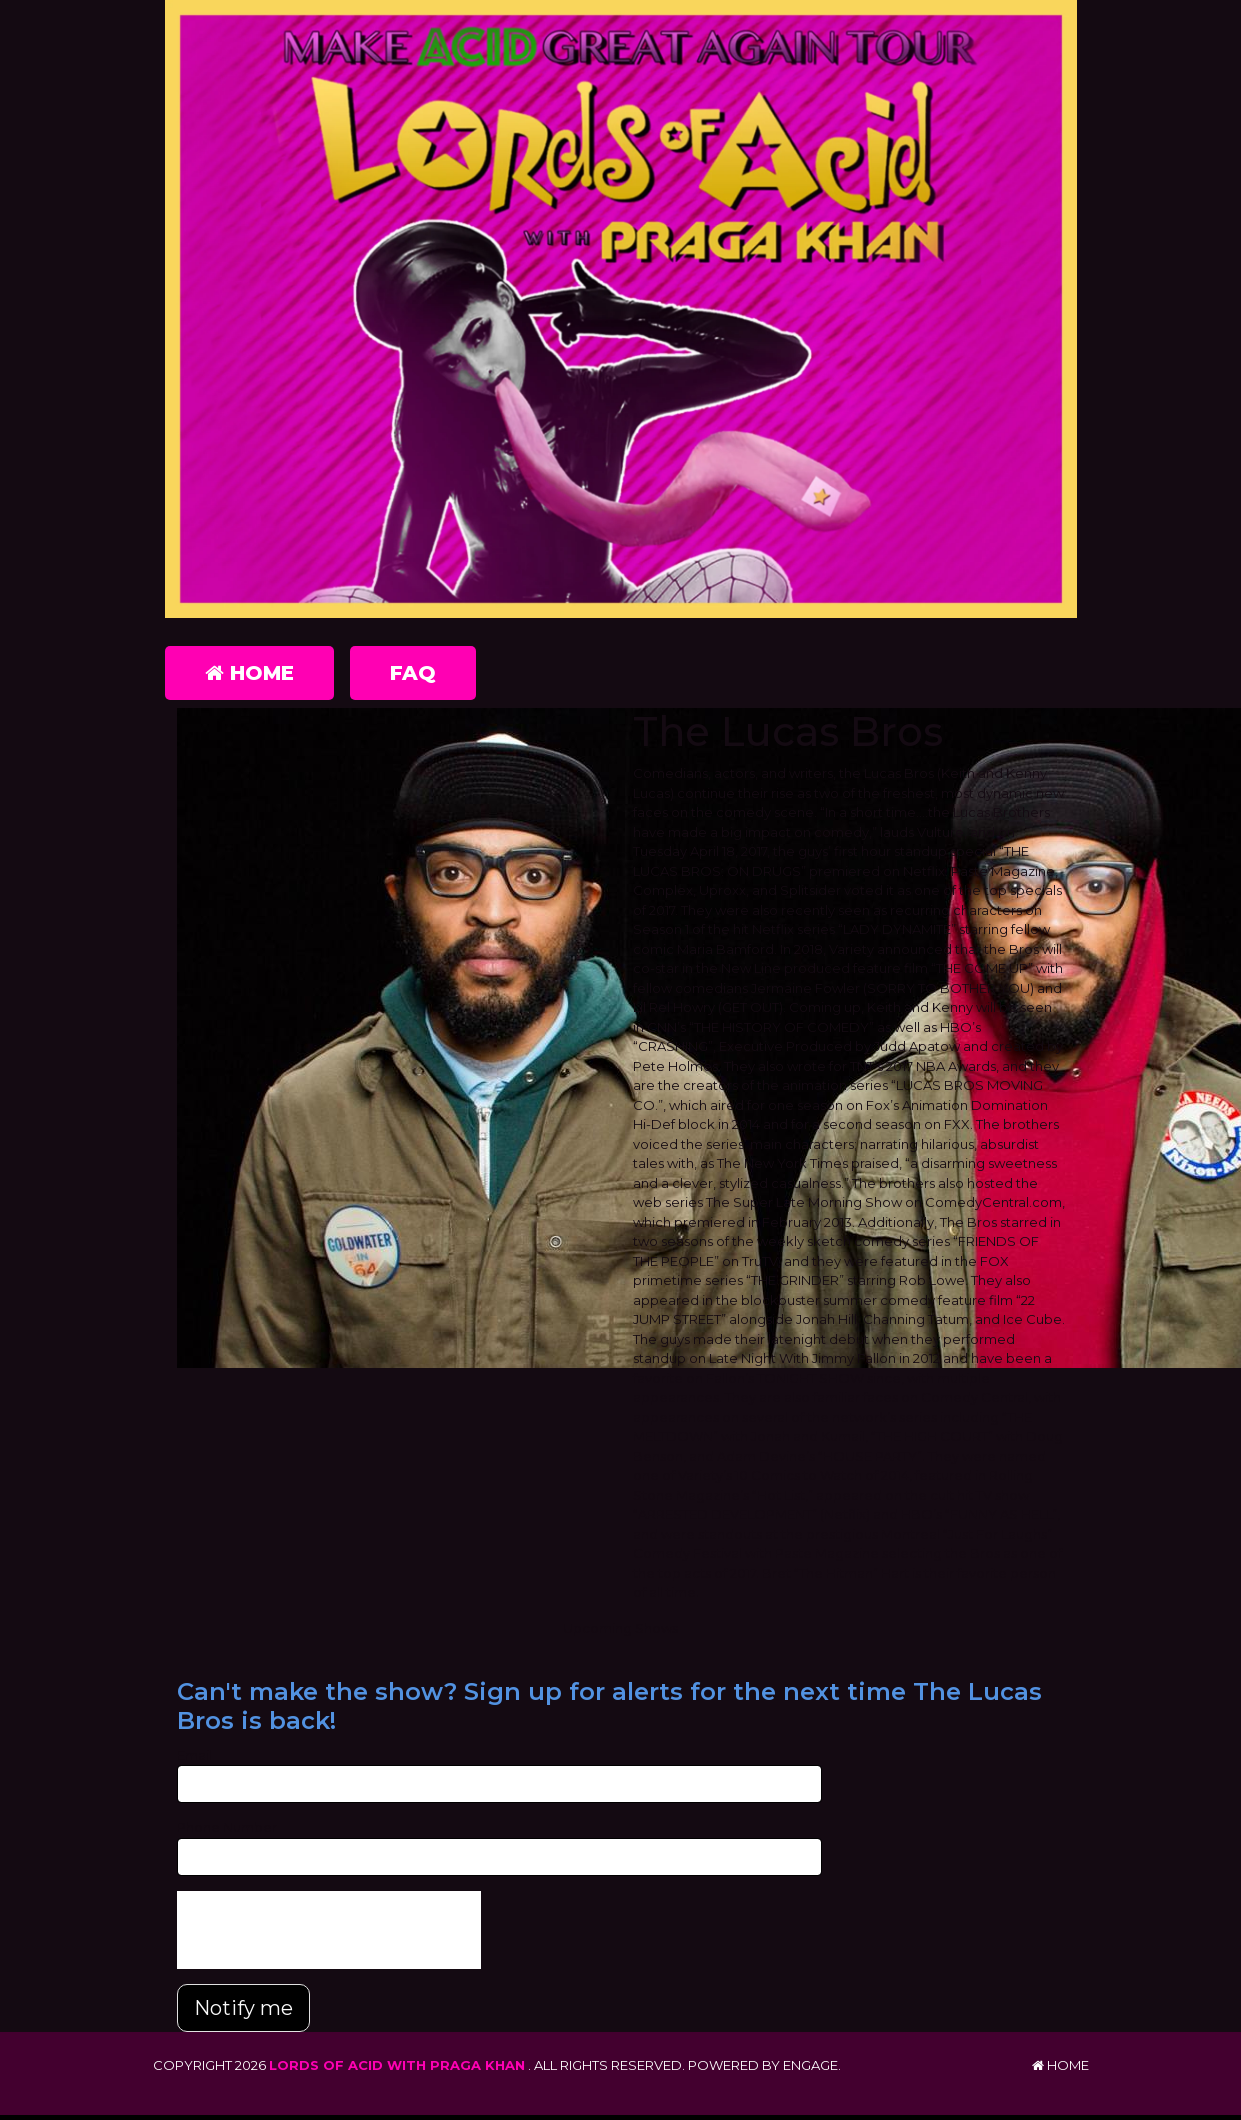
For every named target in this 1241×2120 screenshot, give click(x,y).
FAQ (413, 673)
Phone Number (227, 1827)
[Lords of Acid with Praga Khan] (621, 309)
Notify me (243, 2008)
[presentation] (329, 1930)
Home (249, 673)
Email (194, 1755)
